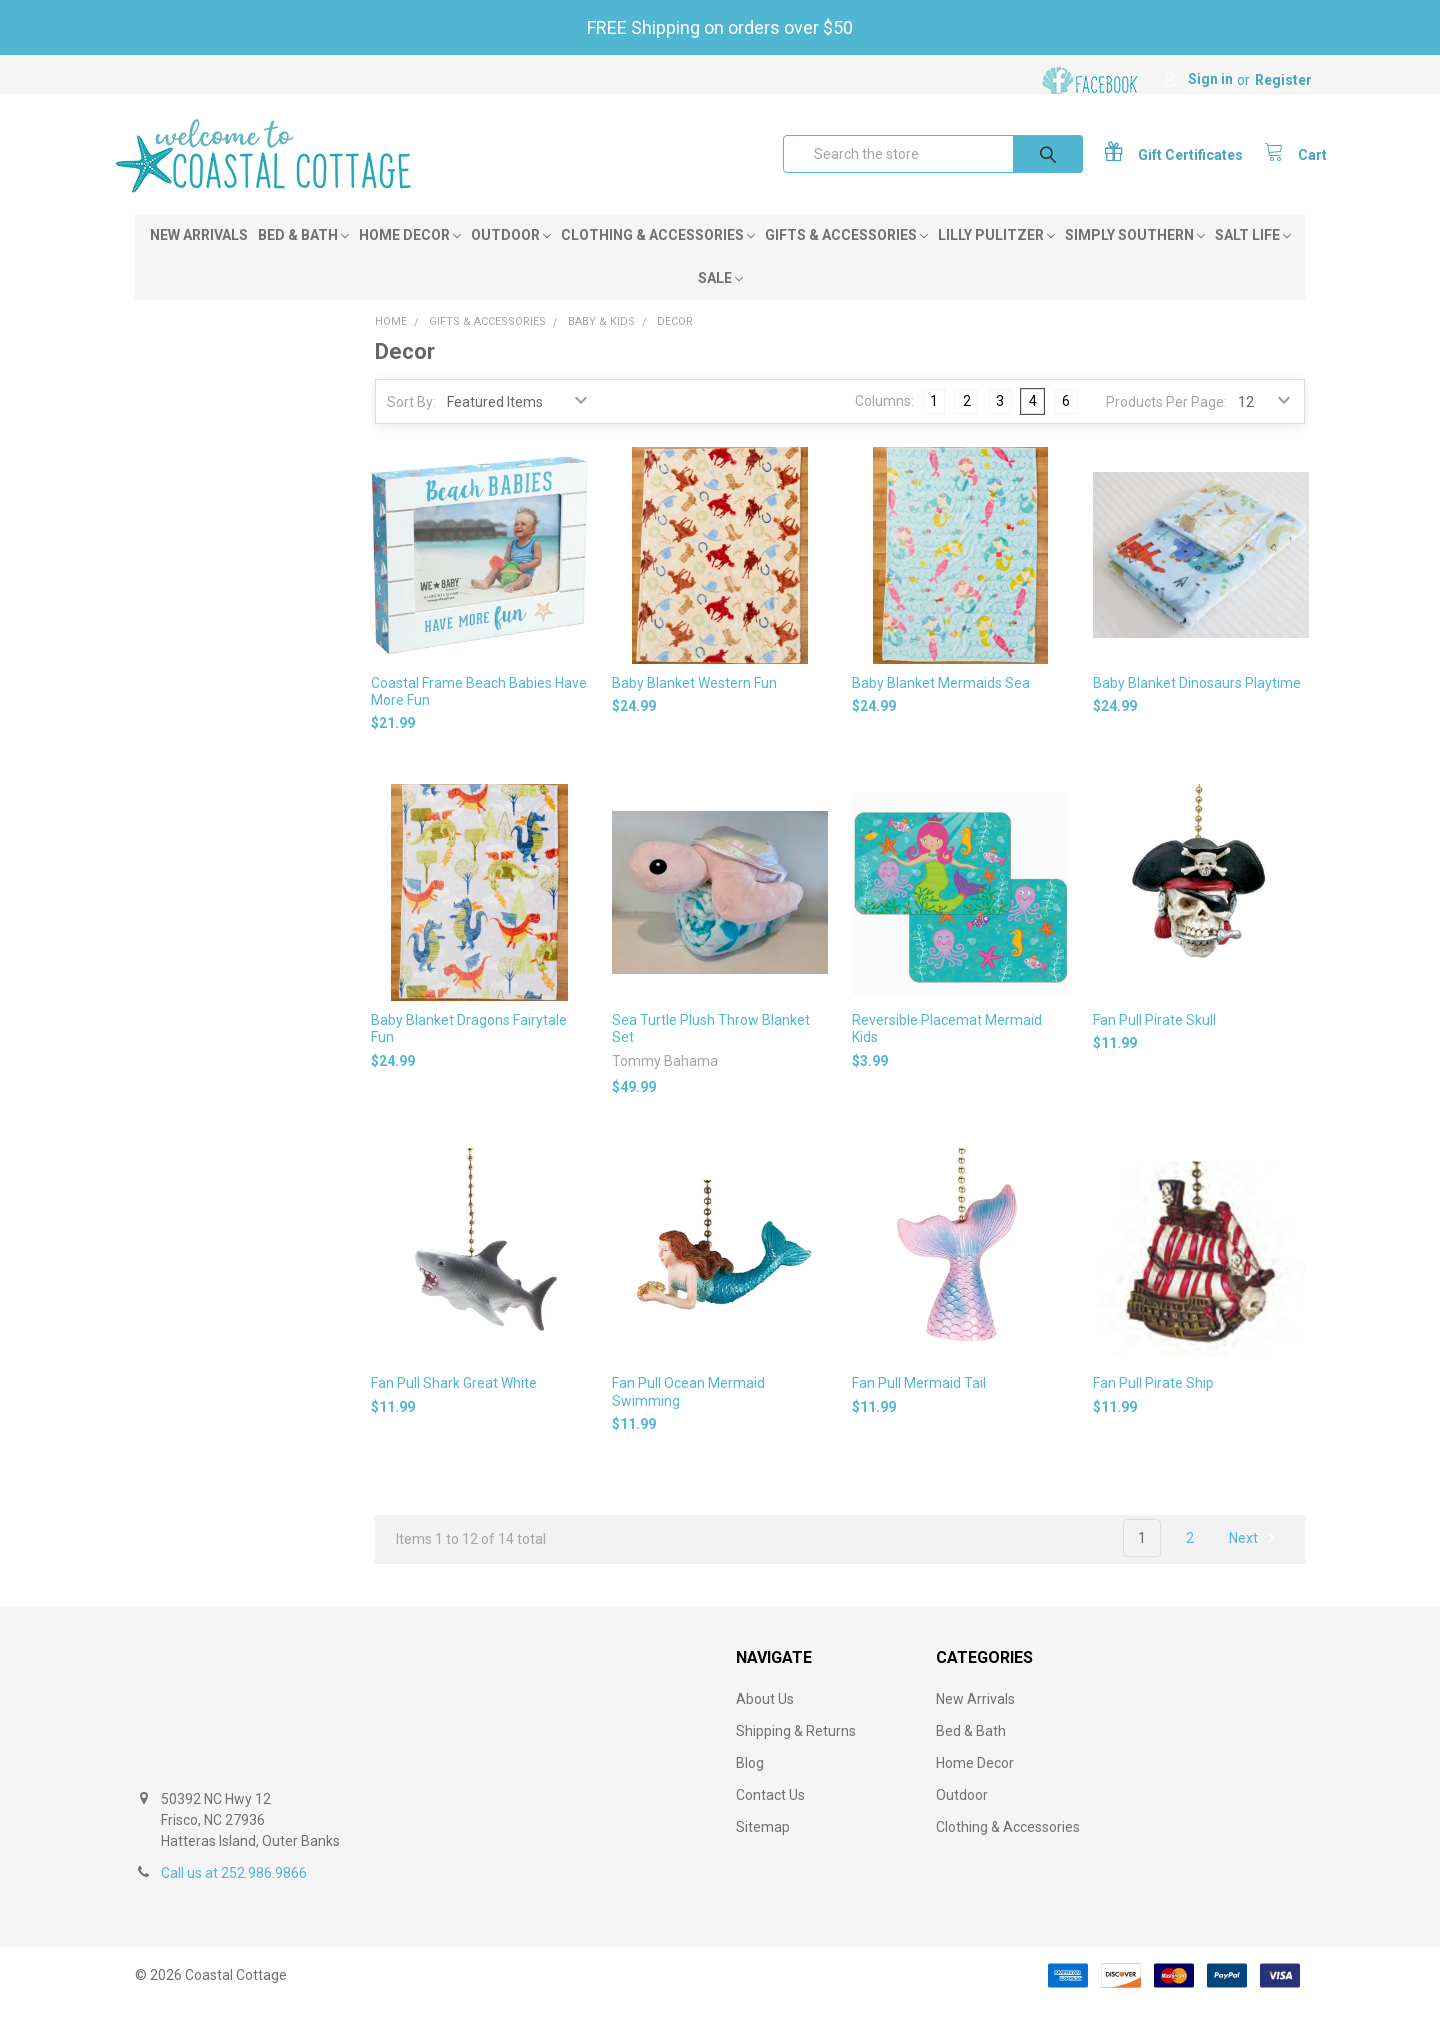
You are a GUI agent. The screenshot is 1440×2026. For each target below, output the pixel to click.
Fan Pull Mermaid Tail (919, 1405)
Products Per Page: (1166, 424)
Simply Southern (1135, 257)
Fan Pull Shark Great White (454, 1405)
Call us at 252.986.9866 (234, 1895)
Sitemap (763, 1849)
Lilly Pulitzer (996, 257)
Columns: (884, 423)
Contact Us (770, 1817)
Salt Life (1253, 257)
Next (1255, 1560)
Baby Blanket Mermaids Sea (941, 704)
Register (1283, 80)
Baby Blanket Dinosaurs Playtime (1197, 704)
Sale (720, 300)
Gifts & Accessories (846, 257)
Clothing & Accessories (658, 257)
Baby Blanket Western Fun (694, 704)
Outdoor (511, 257)
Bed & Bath (303, 257)
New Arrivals (199, 257)
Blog (750, 1785)
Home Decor (410, 257)
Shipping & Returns (796, 1753)
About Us (765, 1721)
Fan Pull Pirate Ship (1153, 1405)
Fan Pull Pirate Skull (1154, 1042)
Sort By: (411, 424)
